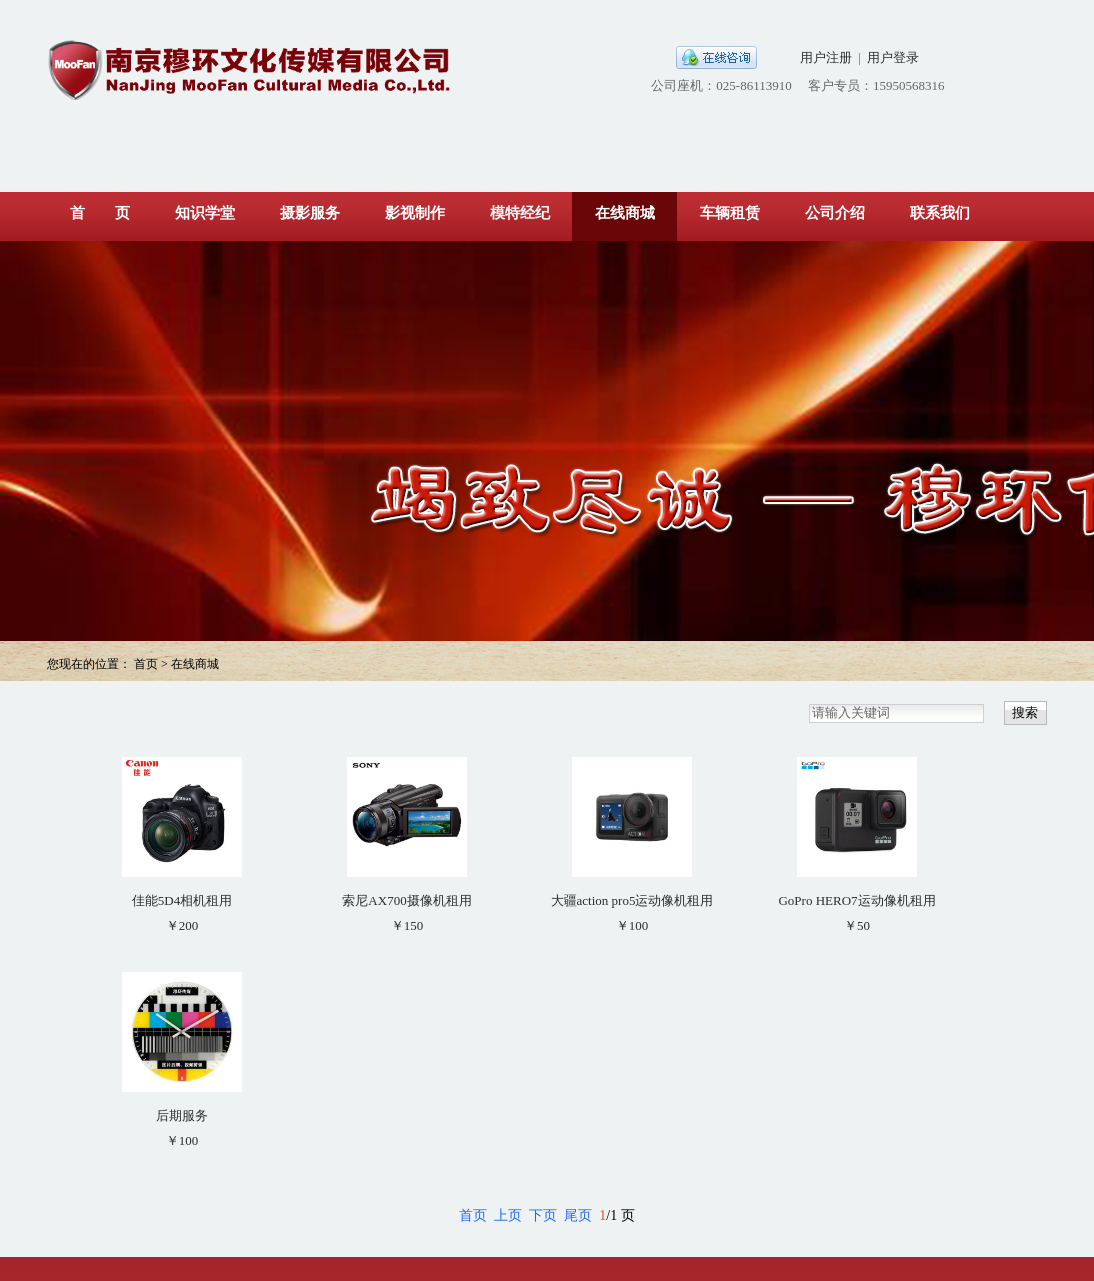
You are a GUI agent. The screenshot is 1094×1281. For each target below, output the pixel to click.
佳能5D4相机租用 (182, 900)
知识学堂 (205, 213)
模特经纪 (520, 213)
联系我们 (940, 213)
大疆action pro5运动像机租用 (632, 900)
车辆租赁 (730, 213)
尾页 (578, 1215)
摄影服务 (310, 213)
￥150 (407, 925)
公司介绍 (835, 213)
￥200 (182, 925)
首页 (473, 1215)
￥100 (632, 925)
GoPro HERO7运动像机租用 (856, 900)
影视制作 (415, 213)
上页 (508, 1215)
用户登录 (893, 57)
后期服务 (182, 1115)
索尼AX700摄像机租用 (406, 900)
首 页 (100, 213)
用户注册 (826, 57)
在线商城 (625, 213)
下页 (543, 1215)
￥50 (857, 925)
